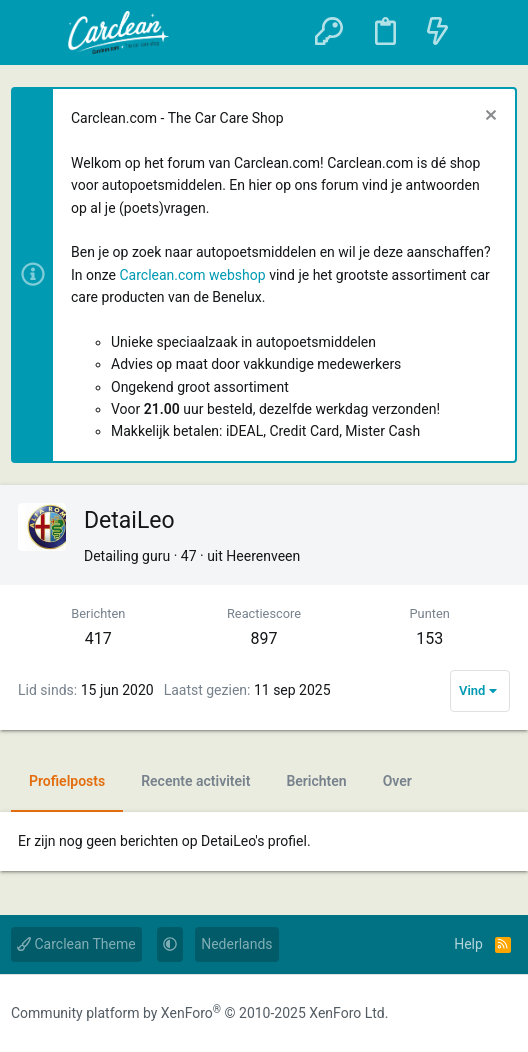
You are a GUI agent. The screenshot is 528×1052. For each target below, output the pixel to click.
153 (429, 638)
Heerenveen (263, 556)
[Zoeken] (489, 32)
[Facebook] (423, 1014)
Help (468, 944)
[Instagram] (463, 1014)
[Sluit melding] (488, 117)
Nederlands (236, 944)
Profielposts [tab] (67, 781)
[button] (37, 33)
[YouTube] (503, 1014)
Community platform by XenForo (199, 1013)
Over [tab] (397, 781)
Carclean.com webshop (192, 275)
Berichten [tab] (316, 781)
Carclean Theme (76, 944)
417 (98, 638)
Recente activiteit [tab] (195, 781)
